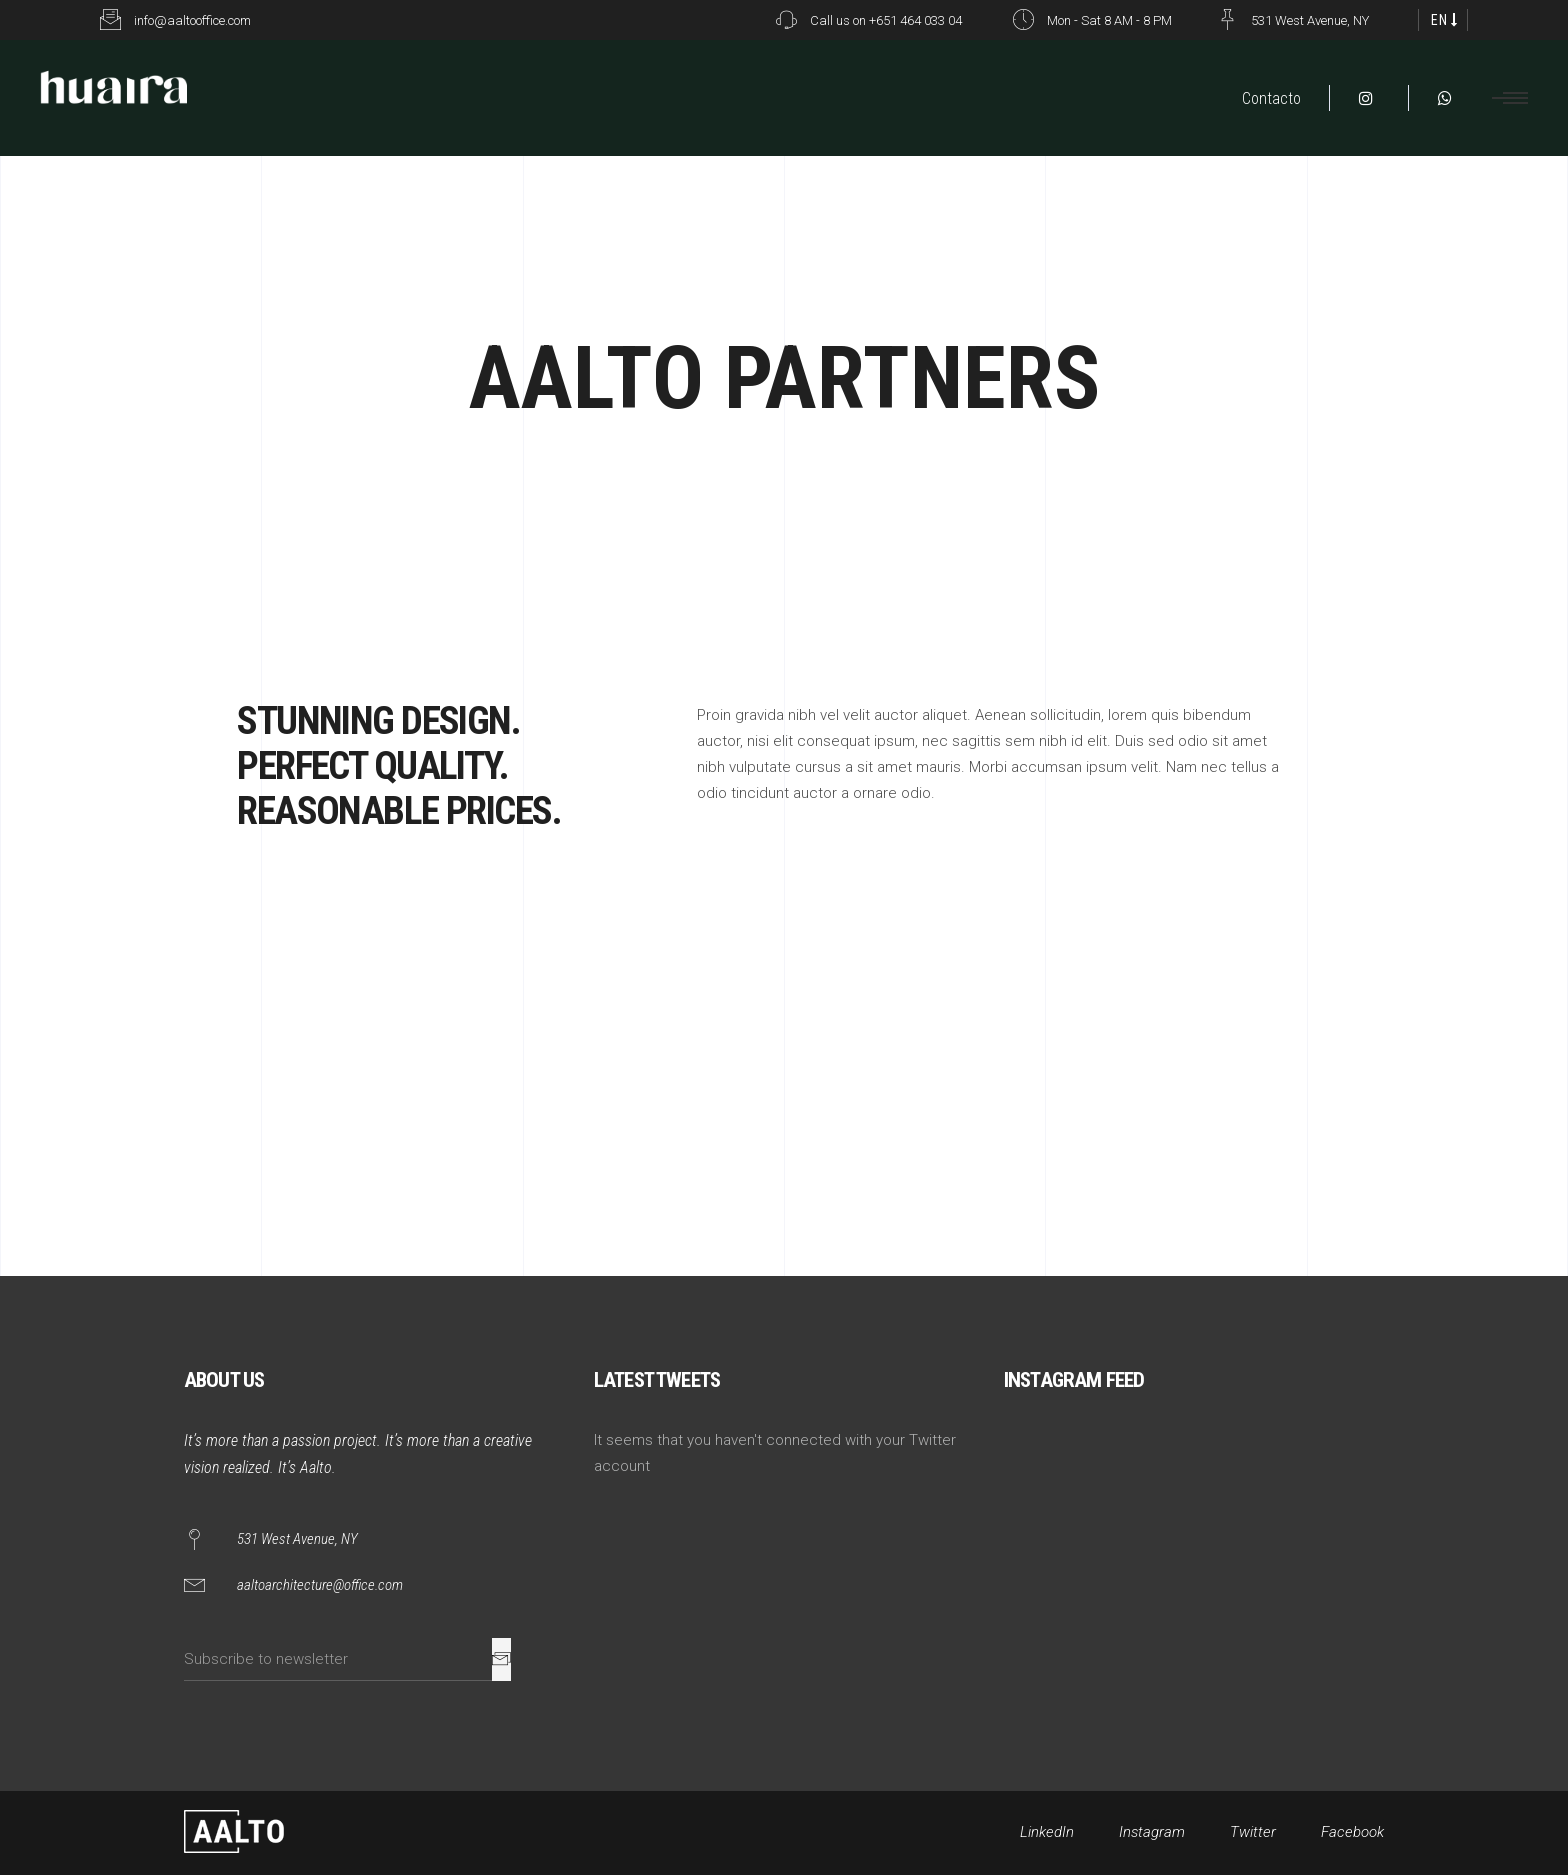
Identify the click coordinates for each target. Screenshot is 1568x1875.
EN (1439, 20)
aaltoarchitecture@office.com (320, 1585)
